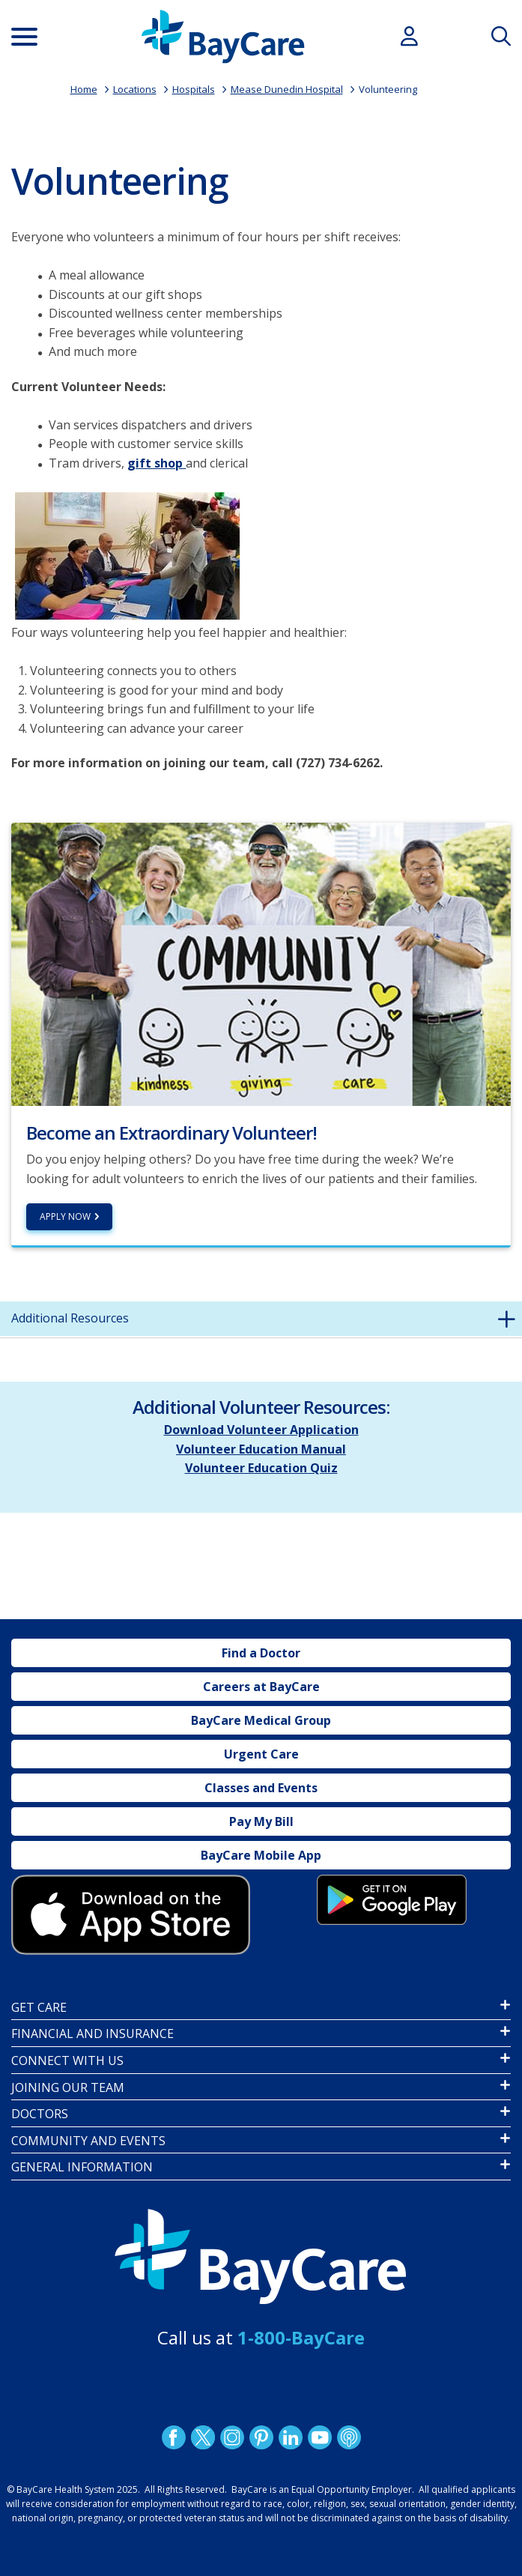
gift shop (156, 463)
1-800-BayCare (301, 2337)
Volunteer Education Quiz (261, 1468)
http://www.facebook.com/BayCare (173, 2437)
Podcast (348, 2437)
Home (83, 89)
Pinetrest (261, 2437)
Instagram (231, 2437)
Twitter (202, 2437)
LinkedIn (290, 2437)
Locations (135, 89)
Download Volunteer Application (261, 1429)
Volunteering (388, 89)
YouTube (319, 2437)
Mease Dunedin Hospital (287, 89)
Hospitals (193, 89)
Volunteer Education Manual (261, 1449)
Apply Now (65, 1216)
